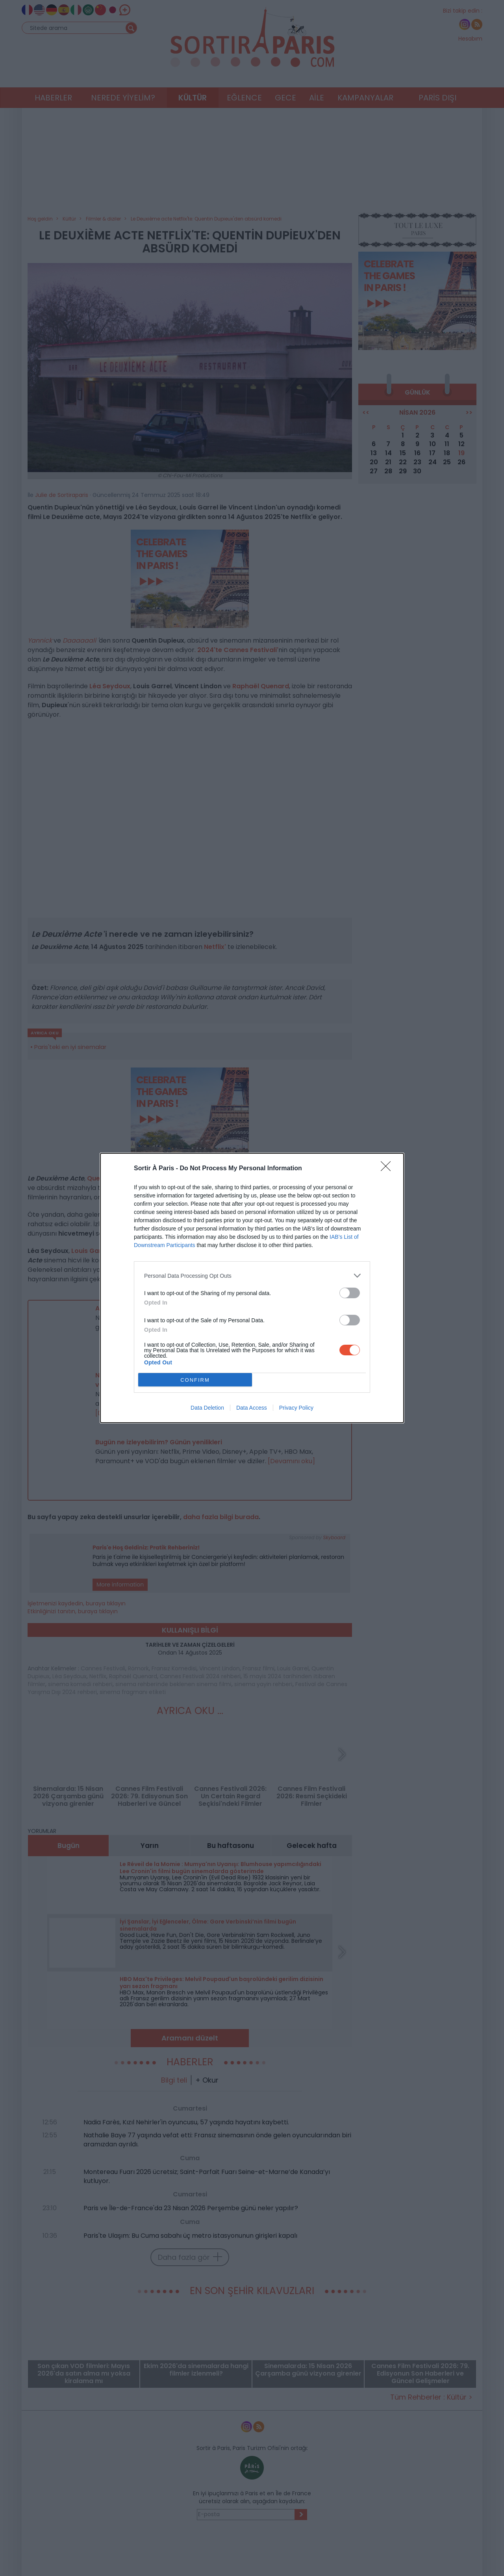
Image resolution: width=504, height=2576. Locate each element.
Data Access (251, 1408)
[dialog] (252, 1288)
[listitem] (252, 1275)
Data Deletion (207, 1408)
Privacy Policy (296, 1408)
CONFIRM (195, 1380)
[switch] (349, 1293)
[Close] (388, 1168)
